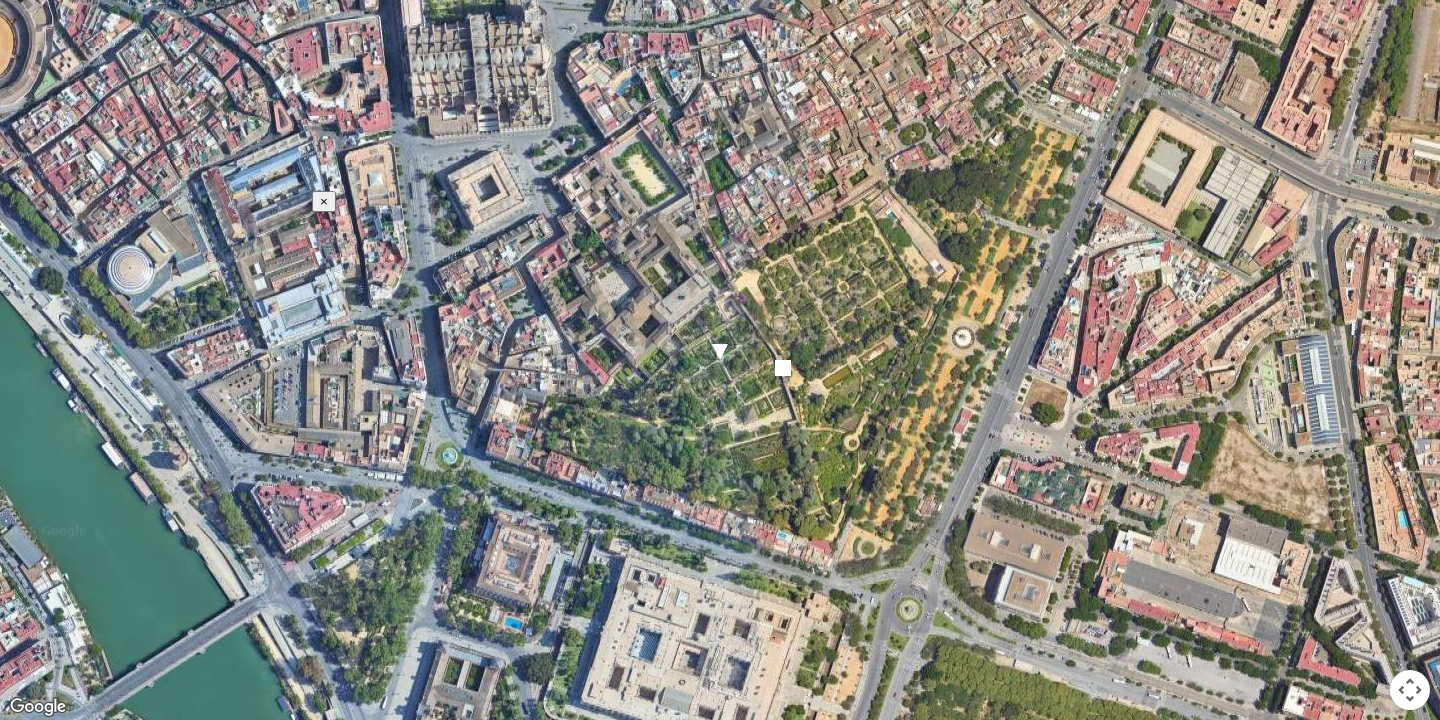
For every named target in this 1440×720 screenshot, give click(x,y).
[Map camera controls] (1410, 690)
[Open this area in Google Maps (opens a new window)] (38, 707)
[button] (720, 352)
